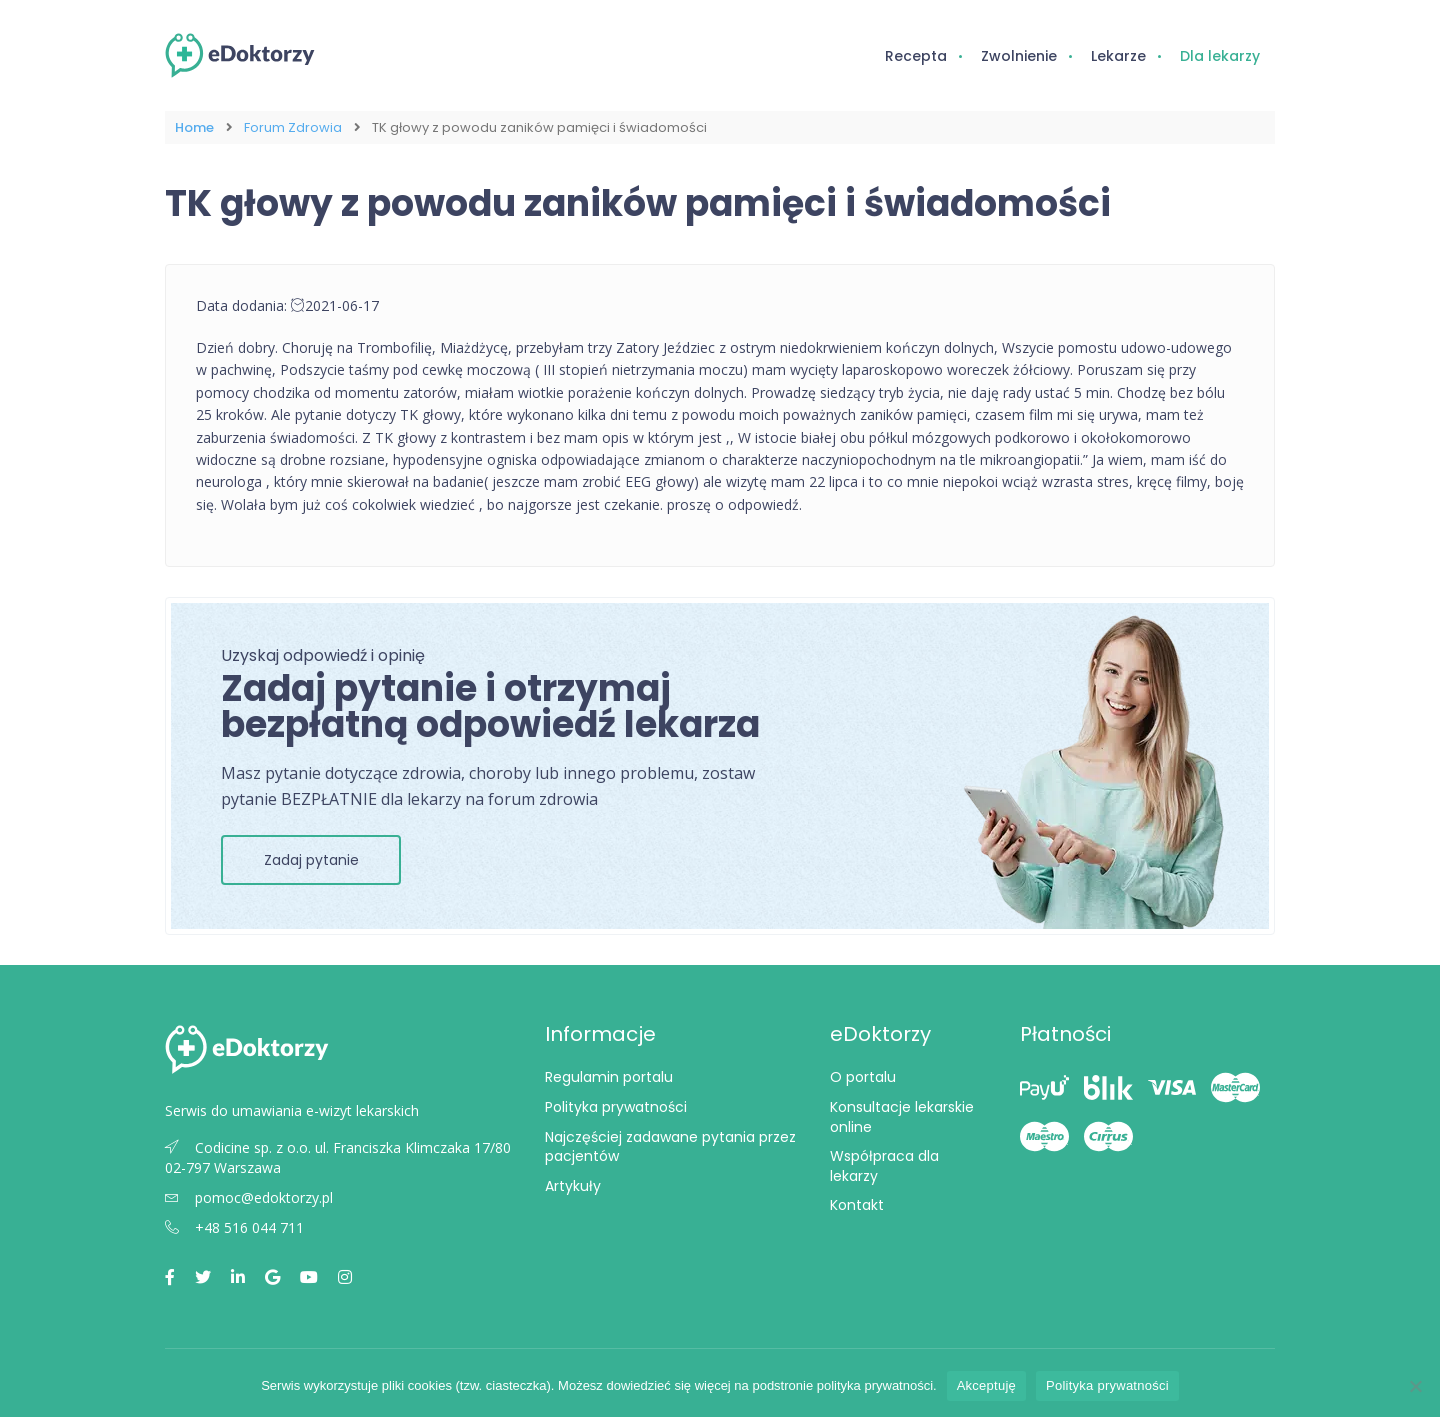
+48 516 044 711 (234, 1227)
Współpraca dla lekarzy (884, 1166)
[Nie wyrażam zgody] (1415, 1386)
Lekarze (1118, 56)
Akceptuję (986, 1385)
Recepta (916, 56)
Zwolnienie (1019, 56)
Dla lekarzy (1220, 56)
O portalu (863, 1077)
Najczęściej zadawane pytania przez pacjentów (670, 1147)
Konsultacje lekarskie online (902, 1117)
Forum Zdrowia (293, 127)
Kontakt (857, 1205)
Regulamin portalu (609, 1077)
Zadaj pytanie (311, 860)
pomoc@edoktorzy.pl (249, 1197)
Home (194, 127)
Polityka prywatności (616, 1107)
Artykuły (573, 1186)
